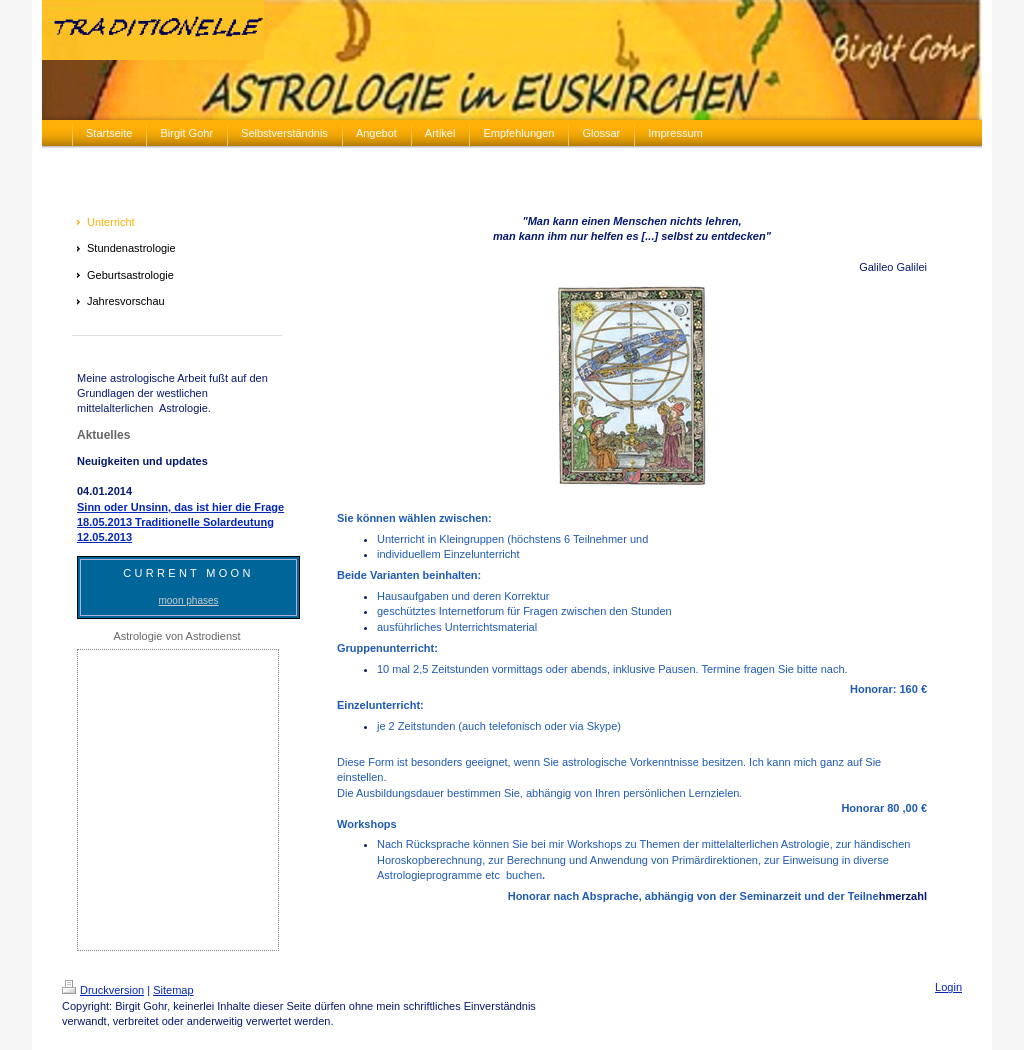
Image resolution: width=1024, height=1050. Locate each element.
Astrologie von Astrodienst (176, 636)
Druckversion (103, 990)
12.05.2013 (104, 537)
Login (948, 987)
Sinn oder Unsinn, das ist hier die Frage (180, 507)
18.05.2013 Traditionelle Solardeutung (175, 522)
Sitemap (173, 990)
